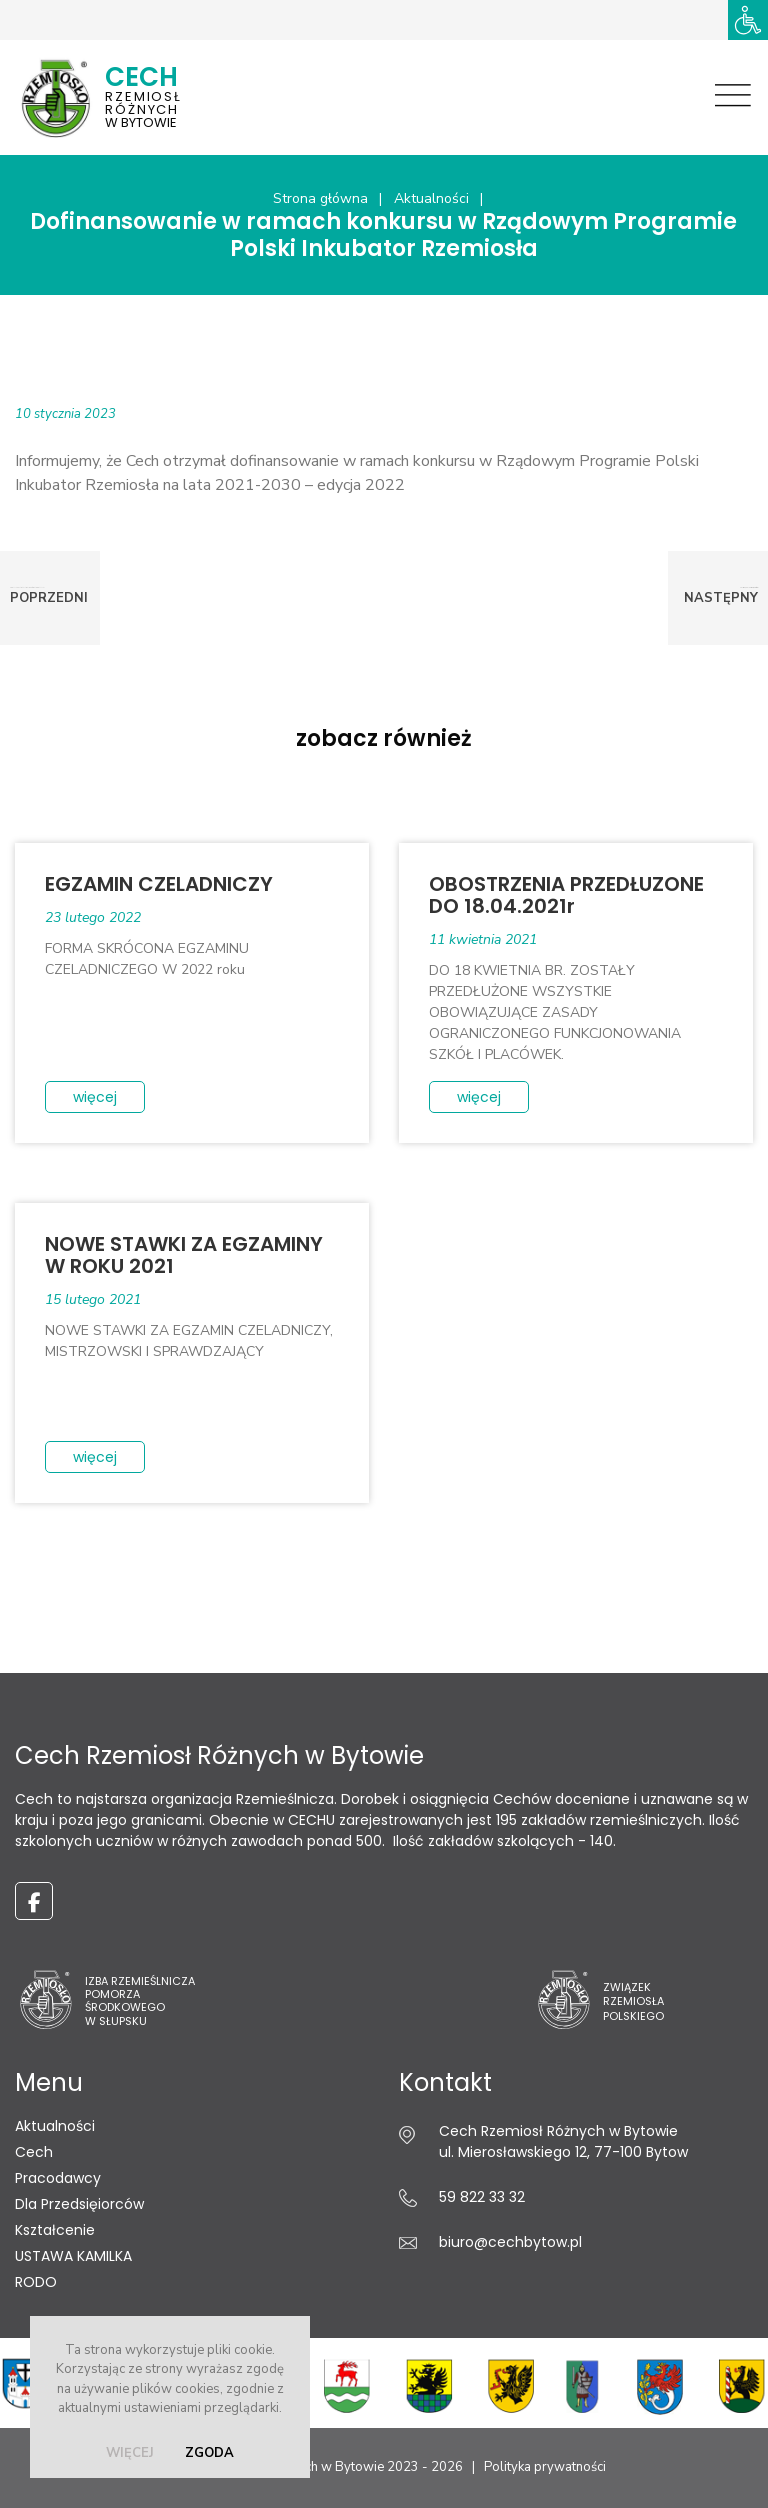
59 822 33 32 (482, 2197)
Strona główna (320, 198)
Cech (34, 2152)
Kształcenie (55, 2230)
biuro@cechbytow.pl (510, 2242)
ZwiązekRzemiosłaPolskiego (633, 2001)
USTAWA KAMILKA (73, 2256)
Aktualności (431, 198)
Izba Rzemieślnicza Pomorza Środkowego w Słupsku (140, 2001)
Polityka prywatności (545, 2467)
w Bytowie (170, 95)
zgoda (209, 2453)
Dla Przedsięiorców (79, 2204)
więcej (130, 2453)
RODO (36, 2282)
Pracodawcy (58, 2178)
